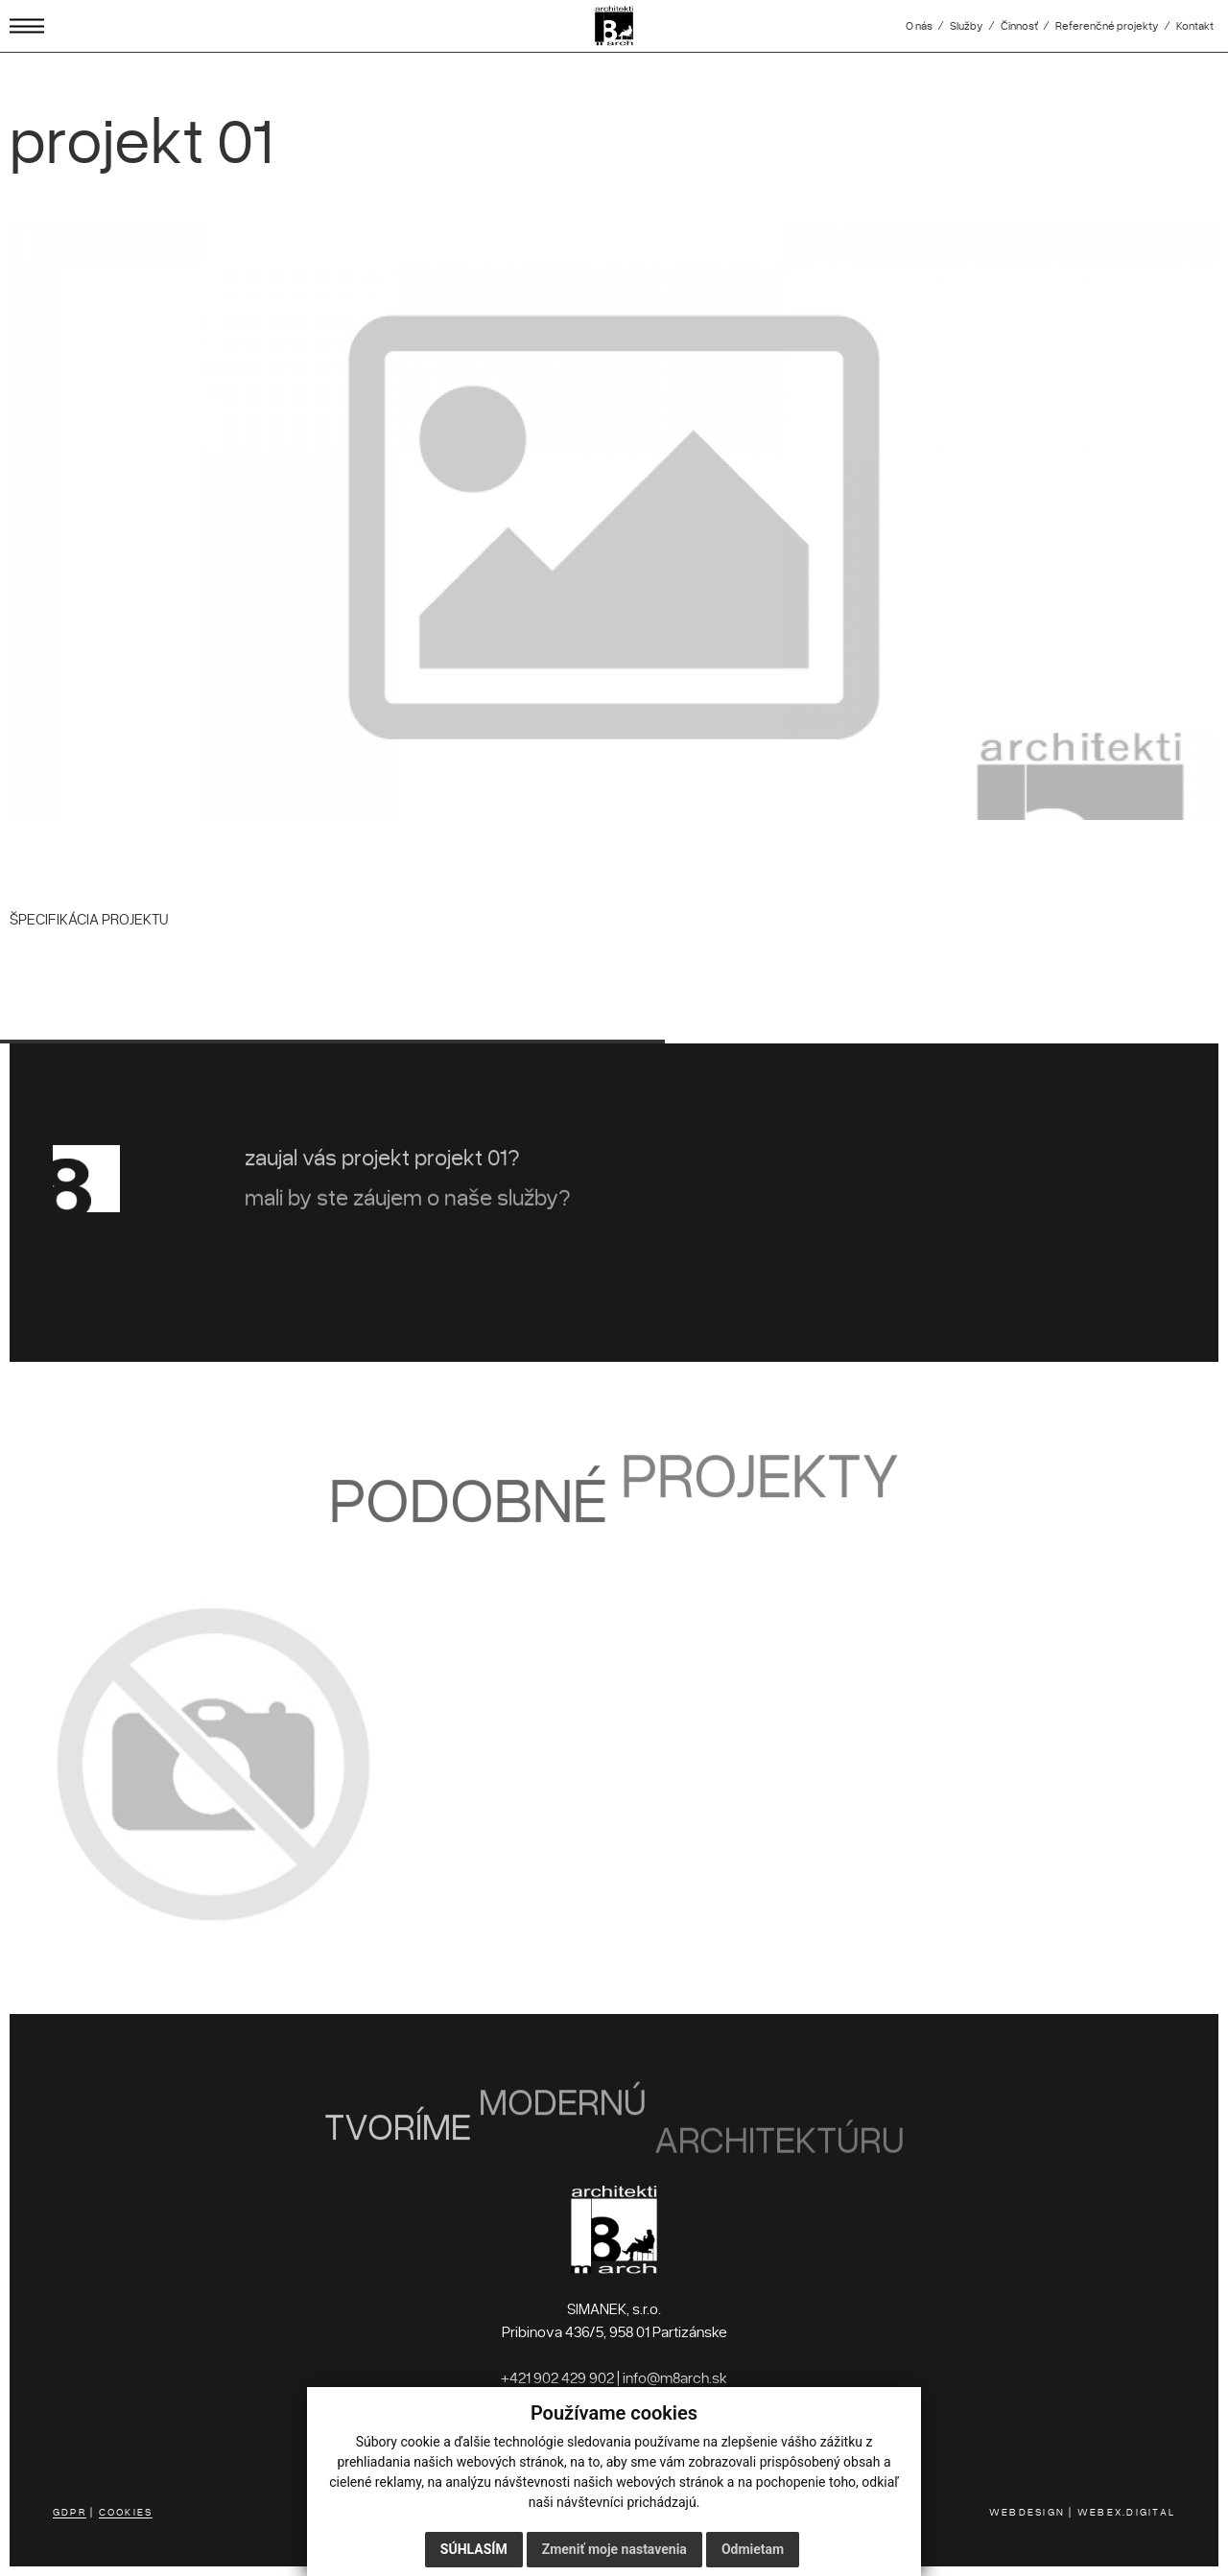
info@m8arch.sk (675, 2377)
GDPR (69, 2511)
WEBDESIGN (1027, 2511)
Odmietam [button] (752, 2549)
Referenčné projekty (1107, 25)
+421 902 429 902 (557, 2377)
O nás (919, 25)
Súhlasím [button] (474, 2549)
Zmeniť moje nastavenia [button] (614, 2549)
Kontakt (1195, 25)
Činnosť (1019, 25)
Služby (966, 25)
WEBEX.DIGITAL (1126, 2511)
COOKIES (126, 2511)
